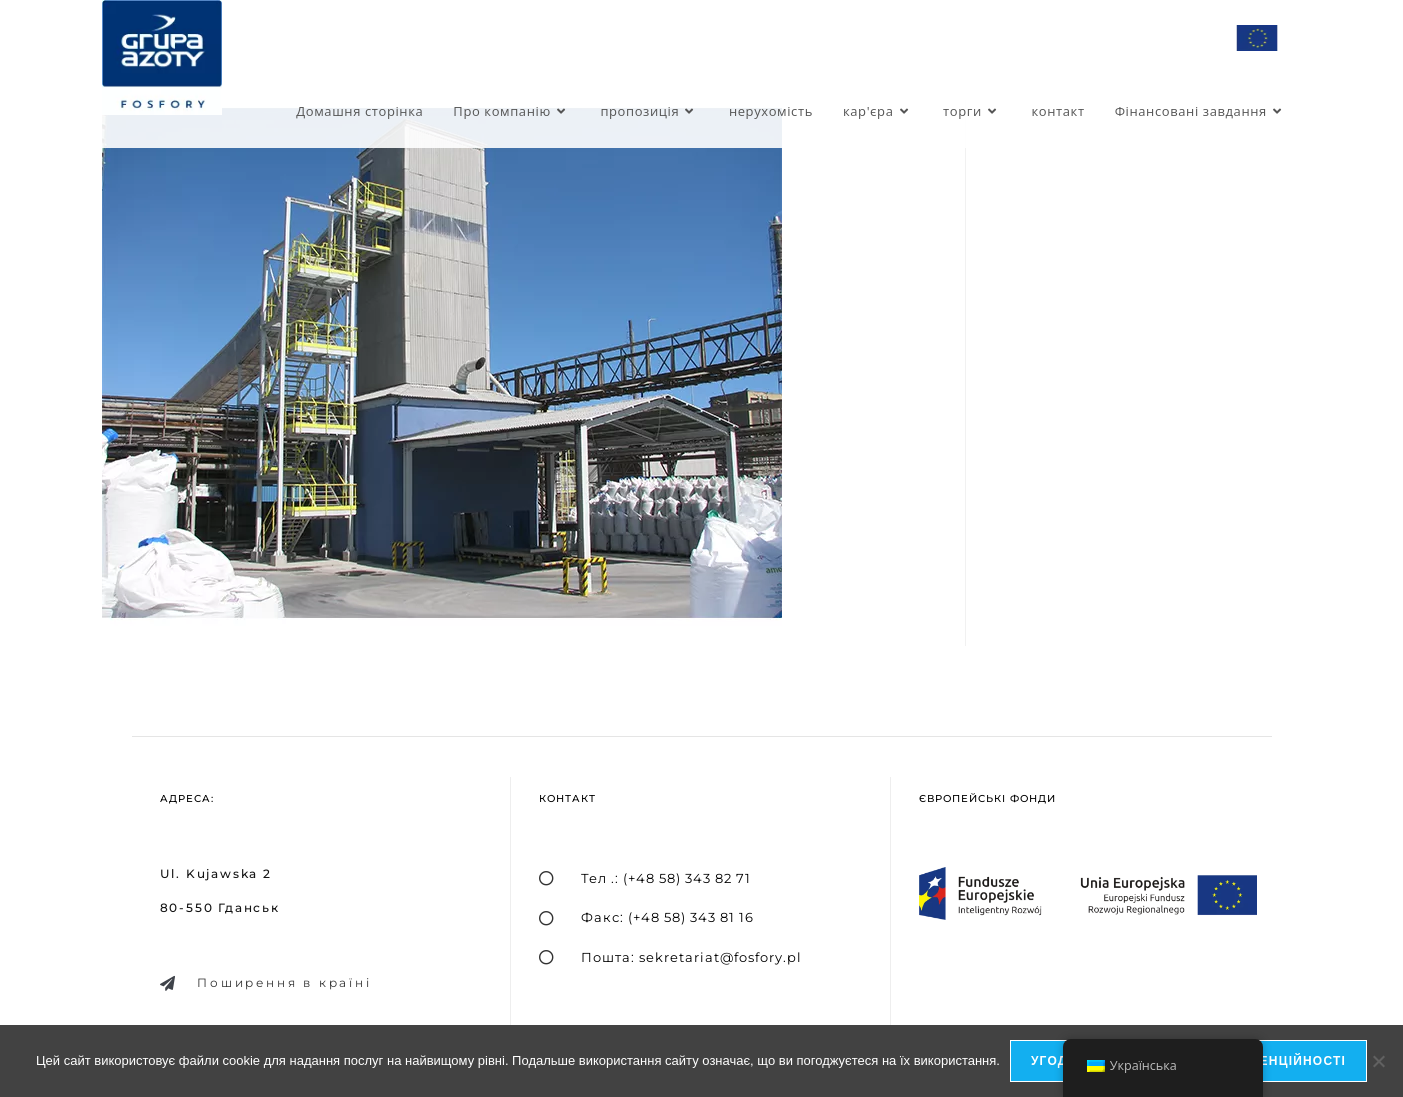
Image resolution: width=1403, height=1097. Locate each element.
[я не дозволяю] (1378, 1061)
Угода (1054, 1061)
